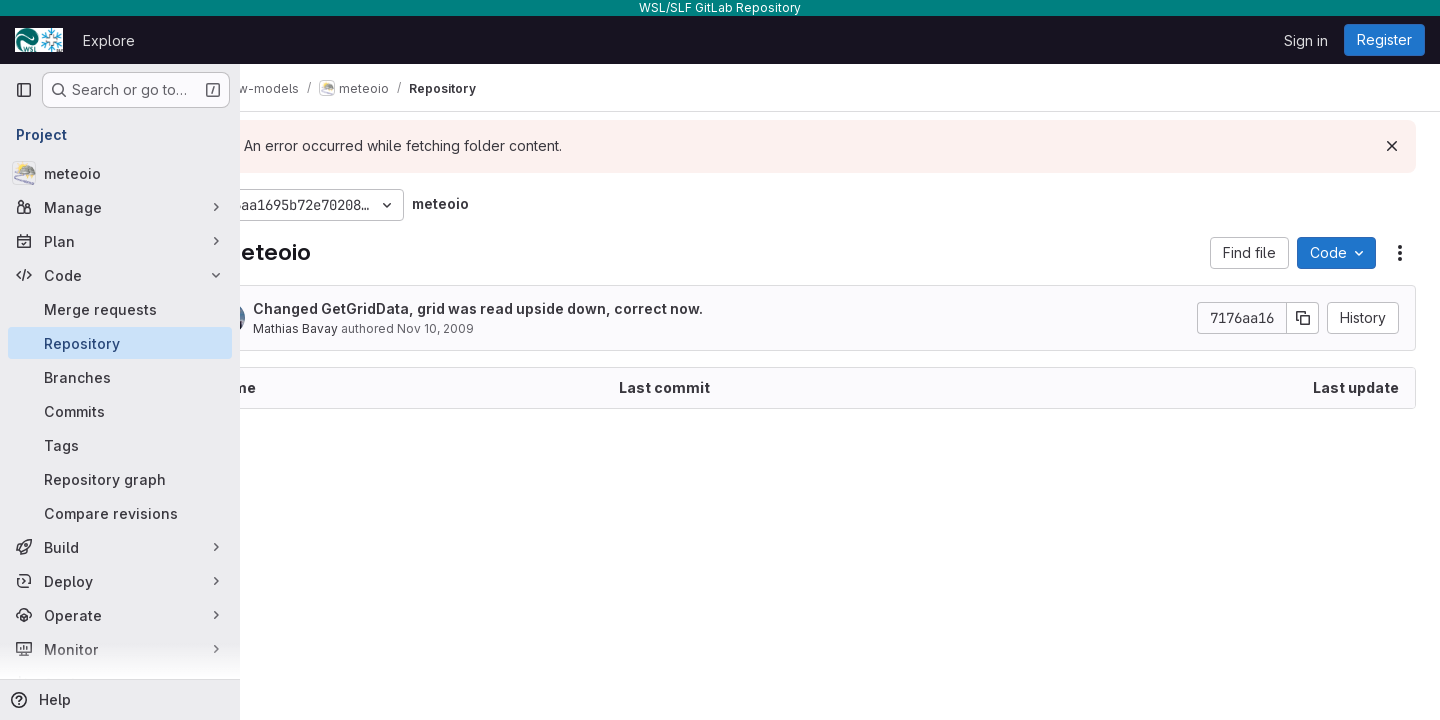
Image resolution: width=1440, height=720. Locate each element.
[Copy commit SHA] (1303, 318)
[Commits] (120, 411)
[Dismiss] (1392, 146)
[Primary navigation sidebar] (24, 90)
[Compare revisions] (120, 513)
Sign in (1306, 40)
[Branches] (120, 377)
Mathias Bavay (363, 328)
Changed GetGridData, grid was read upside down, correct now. (546, 308)
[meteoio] (120, 173)
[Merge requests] (120, 309)
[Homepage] (39, 40)
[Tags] (120, 445)
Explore (109, 40)
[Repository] (120, 343)
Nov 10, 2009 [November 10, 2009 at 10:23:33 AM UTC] (503, 328)
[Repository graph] (120, 479)
